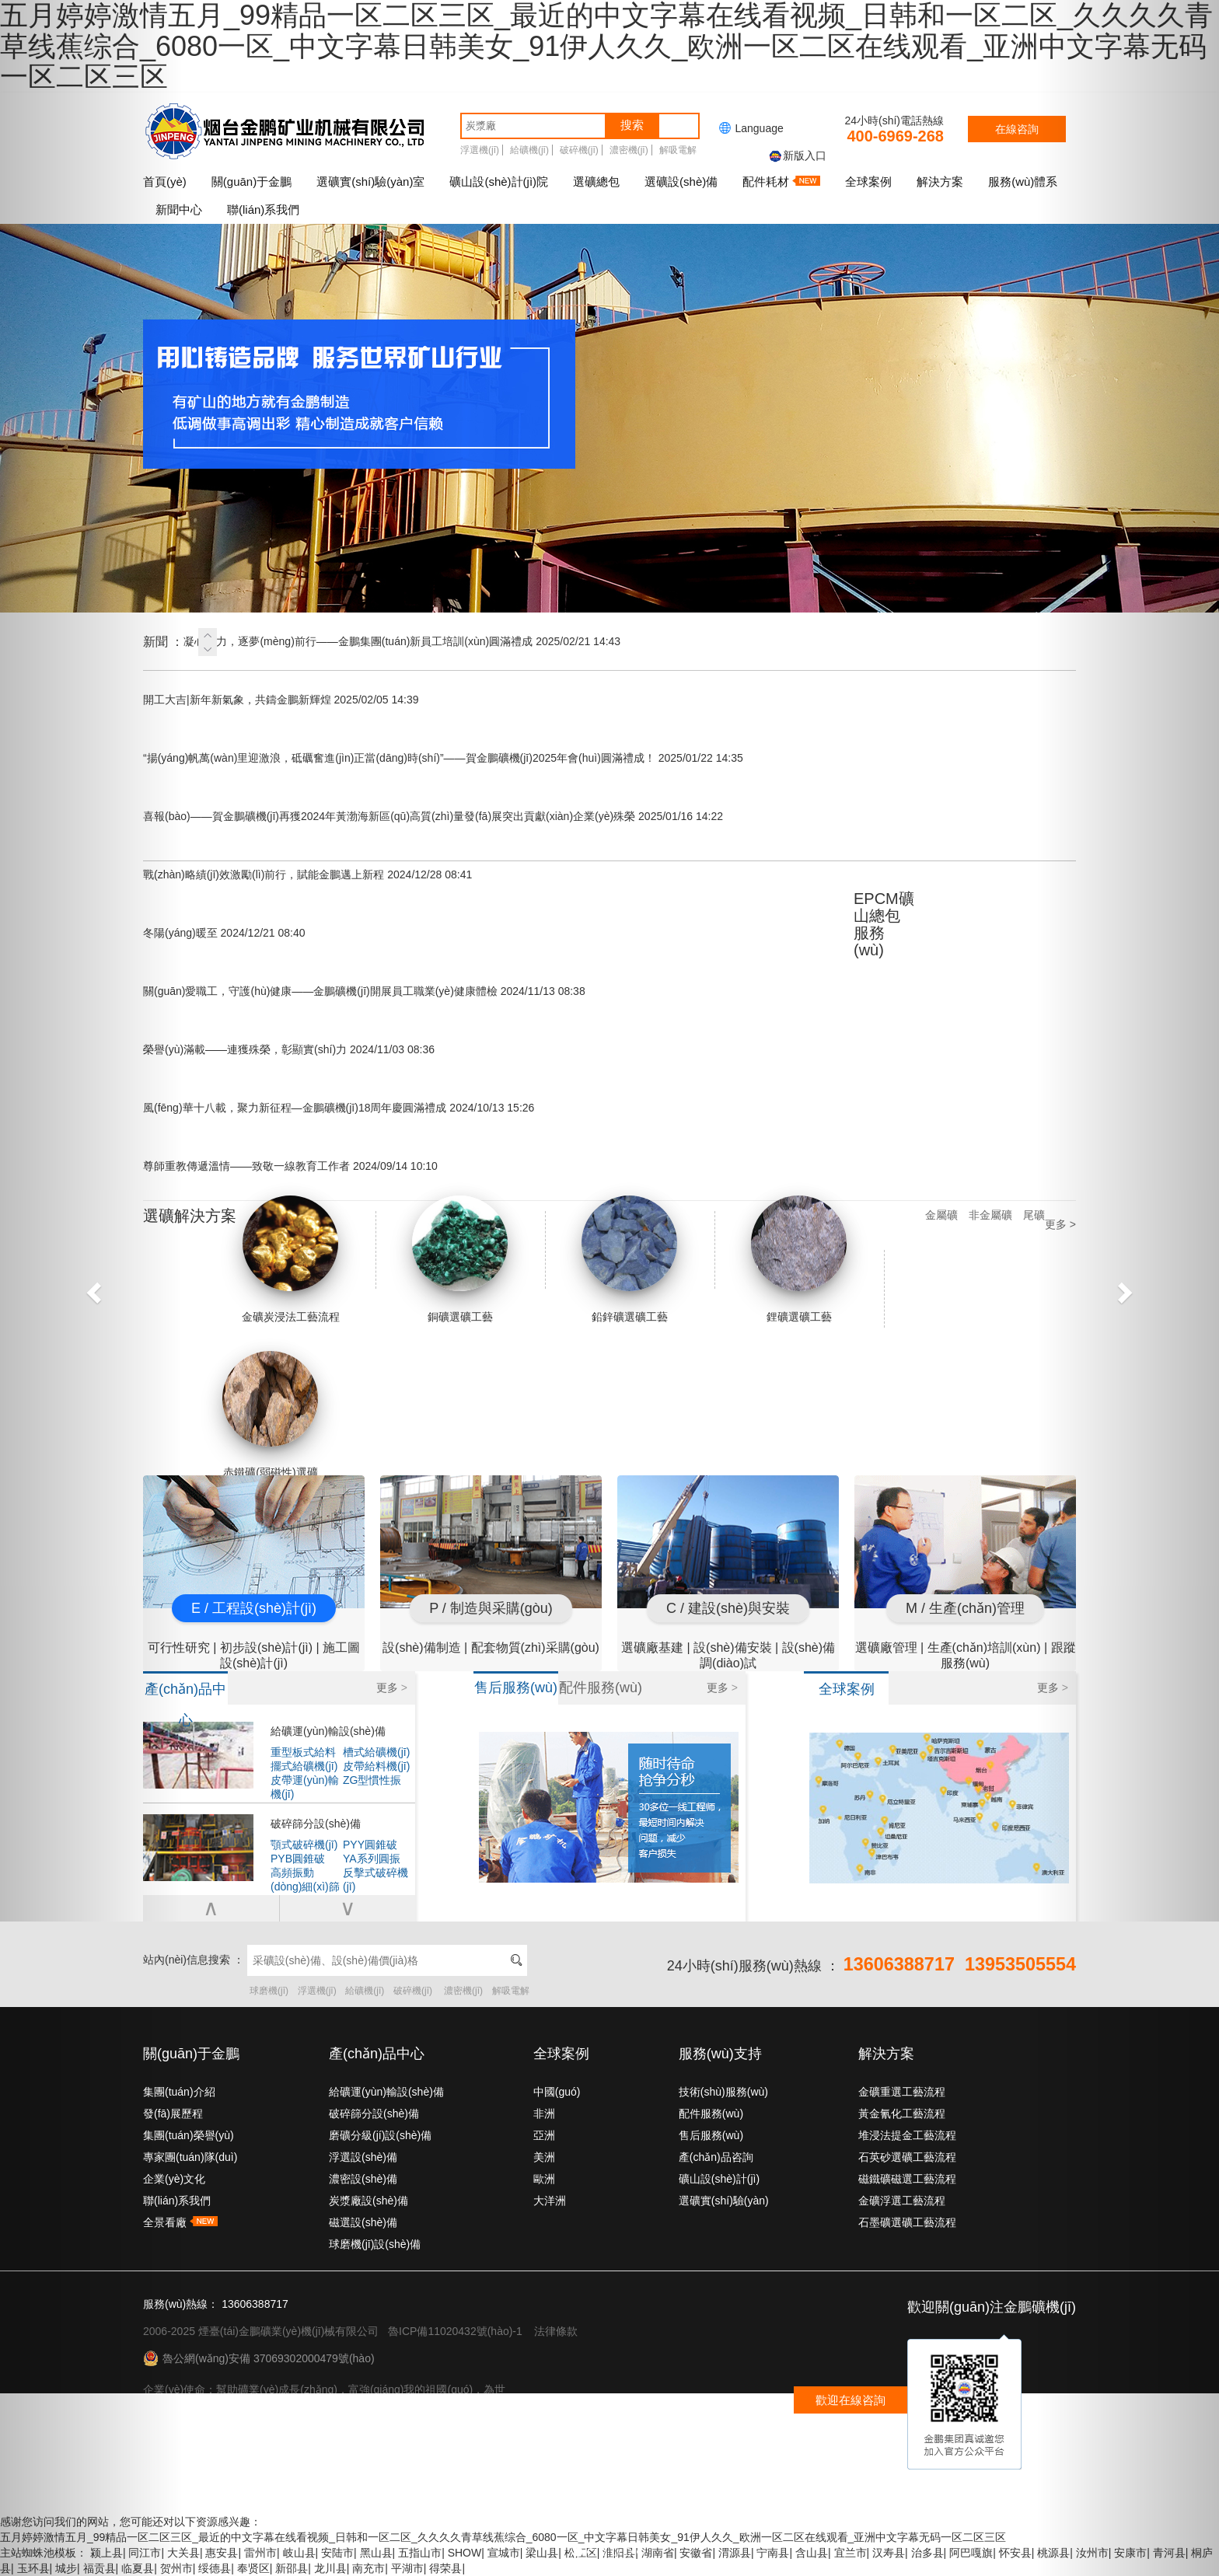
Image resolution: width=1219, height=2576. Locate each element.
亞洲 (544, 2135)
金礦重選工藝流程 (901, 2092)
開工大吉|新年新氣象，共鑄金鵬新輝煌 (281, 699)
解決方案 (940, 181)
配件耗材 (781, 181)
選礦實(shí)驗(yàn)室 (370, 181)
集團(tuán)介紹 (179, 2092)
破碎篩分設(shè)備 (316, 1823)
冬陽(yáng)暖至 (224, 933)
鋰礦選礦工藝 (799, 1259)
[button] (91, 1288)
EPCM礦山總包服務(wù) (884, 924)
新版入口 (796, 155)
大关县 (183, 2552)
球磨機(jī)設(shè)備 (375, 2244)
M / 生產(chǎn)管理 (965, 1608)
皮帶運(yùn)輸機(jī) (305, 1780)
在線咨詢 (1017, 129)
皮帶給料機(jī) (376, 1766)
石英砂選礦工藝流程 (907, 2157)
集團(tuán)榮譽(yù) (188, 2135)
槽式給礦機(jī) (376, 1752)
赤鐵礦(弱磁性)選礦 (270, 1414)
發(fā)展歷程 (173, 2113)
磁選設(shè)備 (363, 2222)
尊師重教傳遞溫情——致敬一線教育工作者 (290, 1166)
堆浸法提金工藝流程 (907, 2135)
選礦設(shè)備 (681, 181)
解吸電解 (678, 150)
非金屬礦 (990, 1215)
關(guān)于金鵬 (251, 181)
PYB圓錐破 (298, 1858)
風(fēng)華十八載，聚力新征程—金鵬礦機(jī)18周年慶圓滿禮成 (338, 1107)
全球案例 (868, 181)
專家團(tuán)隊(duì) (190, 2157)
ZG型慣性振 (372, 1780)
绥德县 (214, 2568)
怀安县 (1015, 2552)
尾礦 (1034, 1215)
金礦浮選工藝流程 (901, 2200)
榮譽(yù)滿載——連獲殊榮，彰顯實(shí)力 (289, 1049)
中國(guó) (557, 2092)
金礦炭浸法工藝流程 (291, 1259)
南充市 (368, 2568)
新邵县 (291, 2568)
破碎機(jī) (579, 150)
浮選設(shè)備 (363, 2157)
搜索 (632, 124)
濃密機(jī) (629, 150)
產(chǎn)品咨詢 (716, 2157)
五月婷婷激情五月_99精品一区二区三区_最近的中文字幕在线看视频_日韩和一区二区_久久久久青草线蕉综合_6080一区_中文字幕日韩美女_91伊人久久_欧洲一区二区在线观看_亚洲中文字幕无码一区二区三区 (503, 2537)
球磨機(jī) (269, 1990)
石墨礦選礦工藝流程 (907, 2222)
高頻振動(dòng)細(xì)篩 (305, 1873)
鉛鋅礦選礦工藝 (630, 1259)
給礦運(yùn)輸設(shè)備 (328, 1731)
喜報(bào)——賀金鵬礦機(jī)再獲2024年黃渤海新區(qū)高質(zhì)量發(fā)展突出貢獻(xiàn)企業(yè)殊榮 (433, 816)
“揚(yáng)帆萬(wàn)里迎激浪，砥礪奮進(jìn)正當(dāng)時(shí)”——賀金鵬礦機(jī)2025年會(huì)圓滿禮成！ (443, 758)
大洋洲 (549, 2200)
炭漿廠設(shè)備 (368, 2200)
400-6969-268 (895, 136)
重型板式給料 (303, 1752)
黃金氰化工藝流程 (901, 2113)
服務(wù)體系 (1022, 181)
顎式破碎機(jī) (304, 1844)
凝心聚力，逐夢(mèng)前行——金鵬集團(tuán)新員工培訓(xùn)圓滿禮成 (401, 641)
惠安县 (221, 2552)
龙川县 (330, 2568)
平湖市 (407, 2568)
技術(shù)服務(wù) (723, 2092)
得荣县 (445, 2568)
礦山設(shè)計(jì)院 (498, 181)
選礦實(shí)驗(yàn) (724, 2200)
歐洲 (544, 2179)
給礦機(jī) (529, 150)
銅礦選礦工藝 (460, 1259)
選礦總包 (596, 181)
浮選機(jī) (479, 150)
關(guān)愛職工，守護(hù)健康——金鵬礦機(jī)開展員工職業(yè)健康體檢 (364, 991)
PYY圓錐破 (370, 1844)
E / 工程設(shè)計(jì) (253, 1608)
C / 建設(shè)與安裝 (728, 1608)
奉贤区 (253, 2568)
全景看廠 (180, 2222)
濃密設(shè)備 (363, 2179)
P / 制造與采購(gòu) (491, 1608)
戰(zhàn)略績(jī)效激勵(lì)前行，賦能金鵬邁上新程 (307, 874)
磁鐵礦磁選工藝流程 (907, 2179)
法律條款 (556, 2331)
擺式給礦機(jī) (304, 1766)
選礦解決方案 (189, 1215)
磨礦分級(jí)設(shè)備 (380, 2135)
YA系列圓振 (371, 1858)
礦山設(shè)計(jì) (719, 2179)
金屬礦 (941, 1215)
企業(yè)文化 (174, 2179)
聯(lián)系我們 (263, 209)
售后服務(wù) (711, 2135)
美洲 (544, 2157)
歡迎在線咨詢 (850, 2400)
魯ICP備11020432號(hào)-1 (455, 2331)
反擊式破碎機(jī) (375, 1873)
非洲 (544, 2113)
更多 (391, 1687)
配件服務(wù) (711, 2113)
